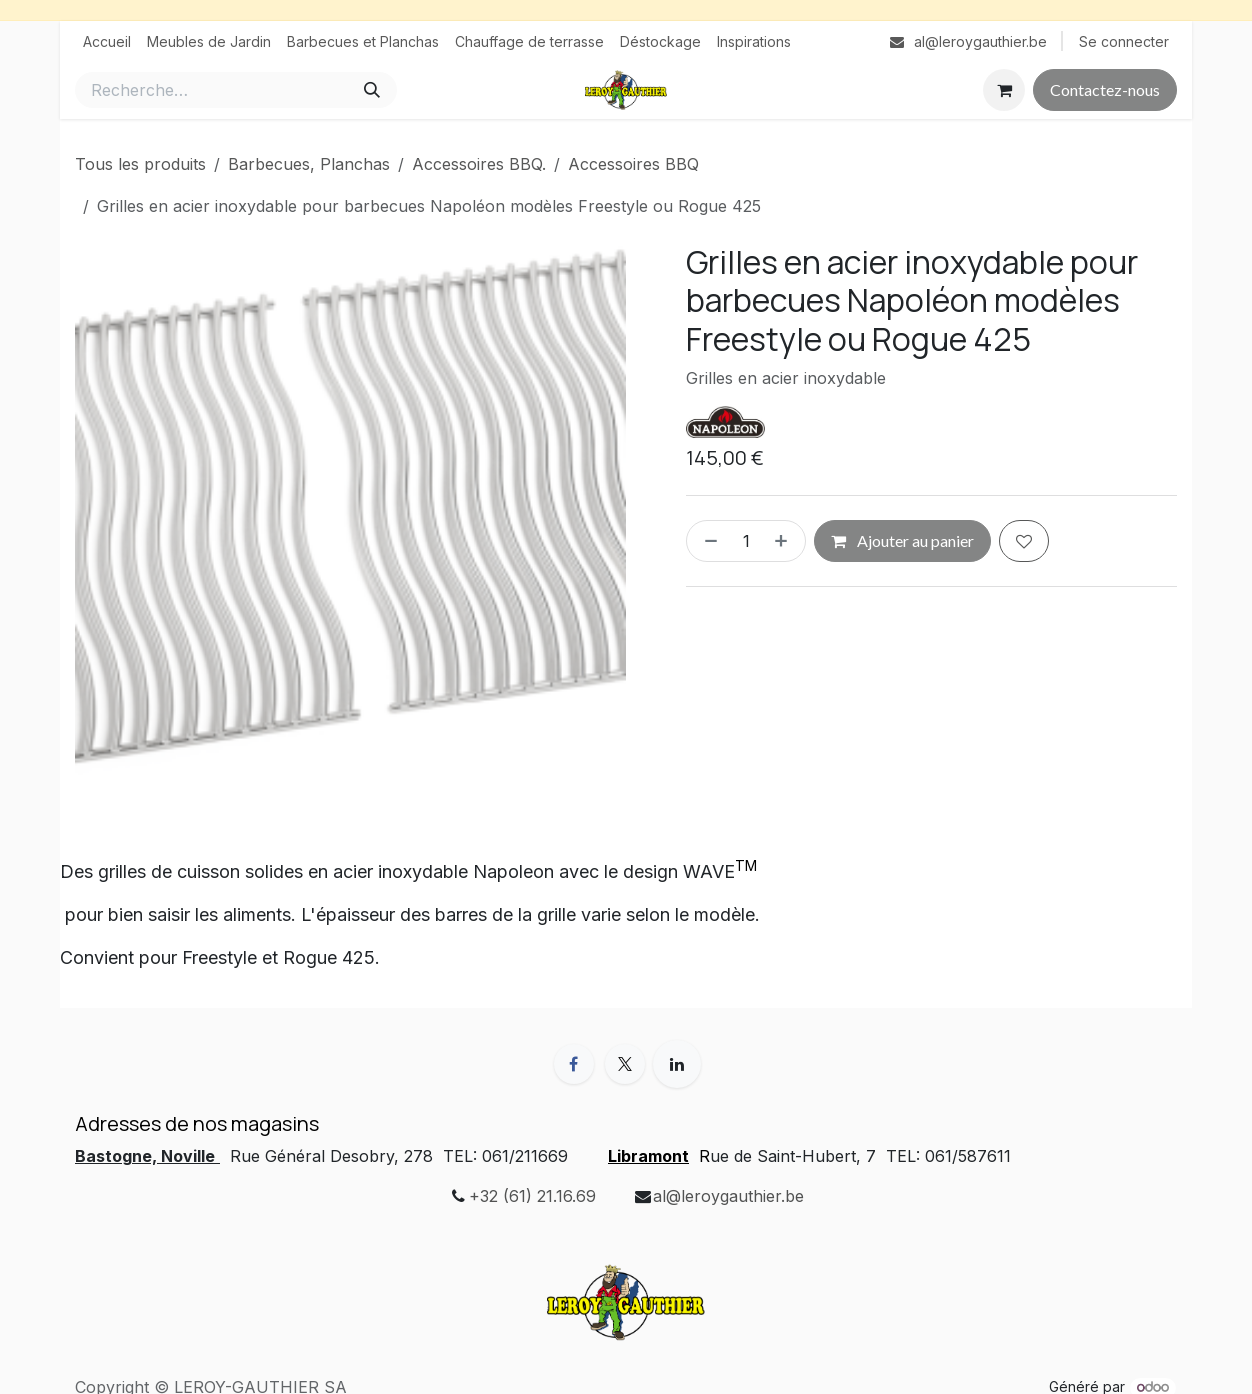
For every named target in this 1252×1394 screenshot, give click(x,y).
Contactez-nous (1105, 89)
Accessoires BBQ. (479, 164)
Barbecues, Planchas (309, 164)
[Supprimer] (707, 541)
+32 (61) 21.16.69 (532, 1196)
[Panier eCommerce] (1004, 90)
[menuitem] (107, 41)
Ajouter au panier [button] (902, 540)
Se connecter (1124, 41)
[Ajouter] (785, 541)
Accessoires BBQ (633, 164)
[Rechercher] (372, 90)
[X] (625, 1064)
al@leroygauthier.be (728, 1196)
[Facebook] (574, 1064)
